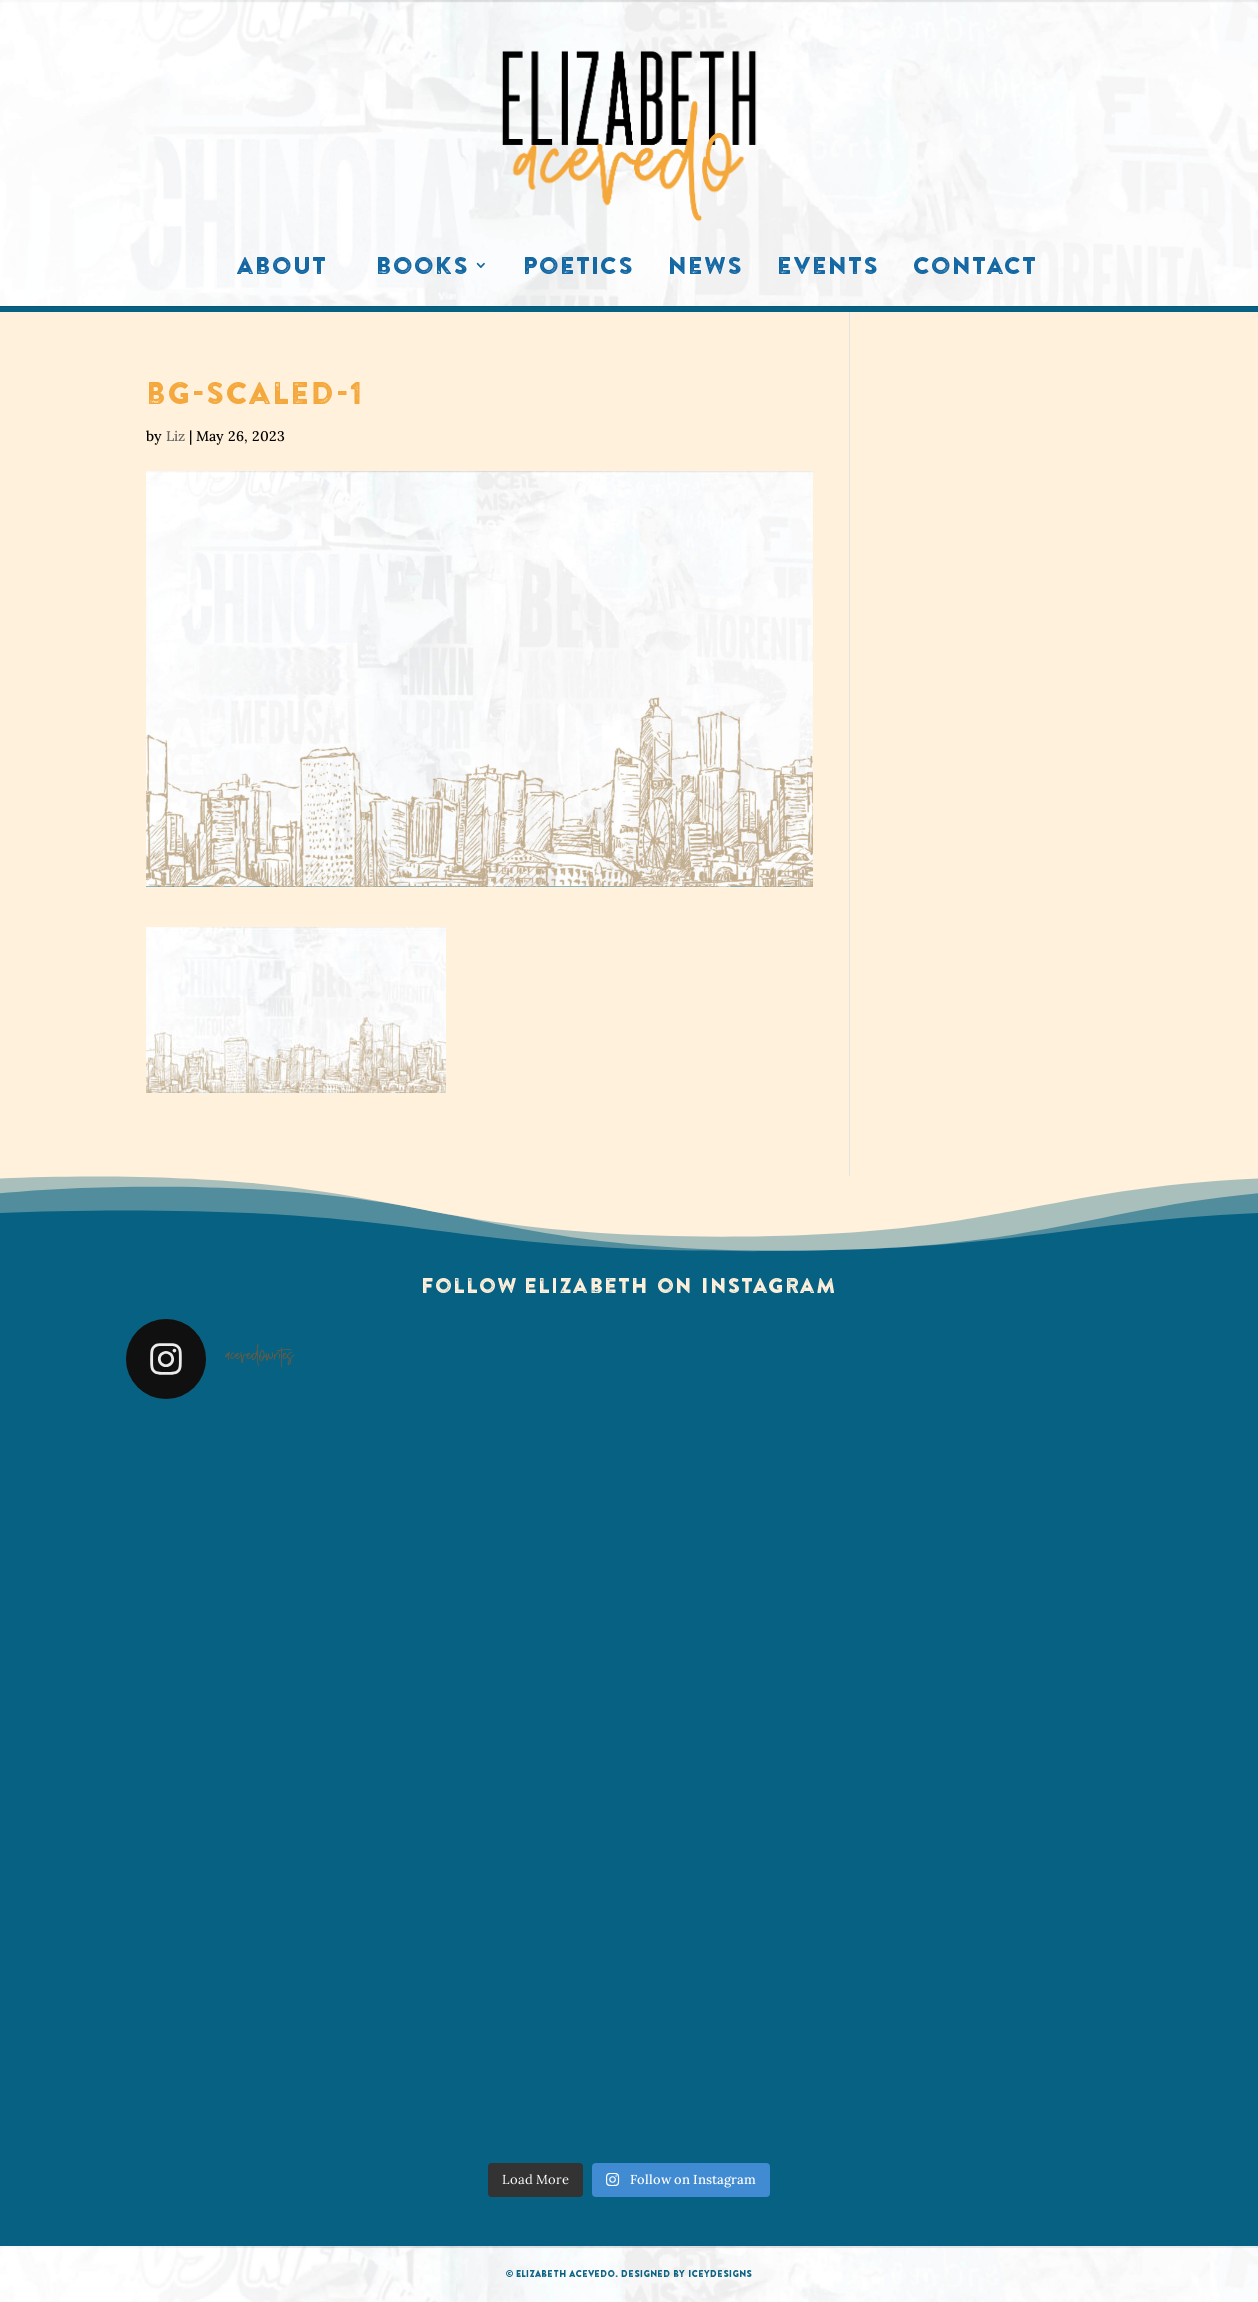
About (281, 270)
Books (422, 270)
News (705, 270)
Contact (975, 270)
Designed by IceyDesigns (686, 2273)
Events (828, 270)
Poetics (578, 270)
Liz (175, 436)
